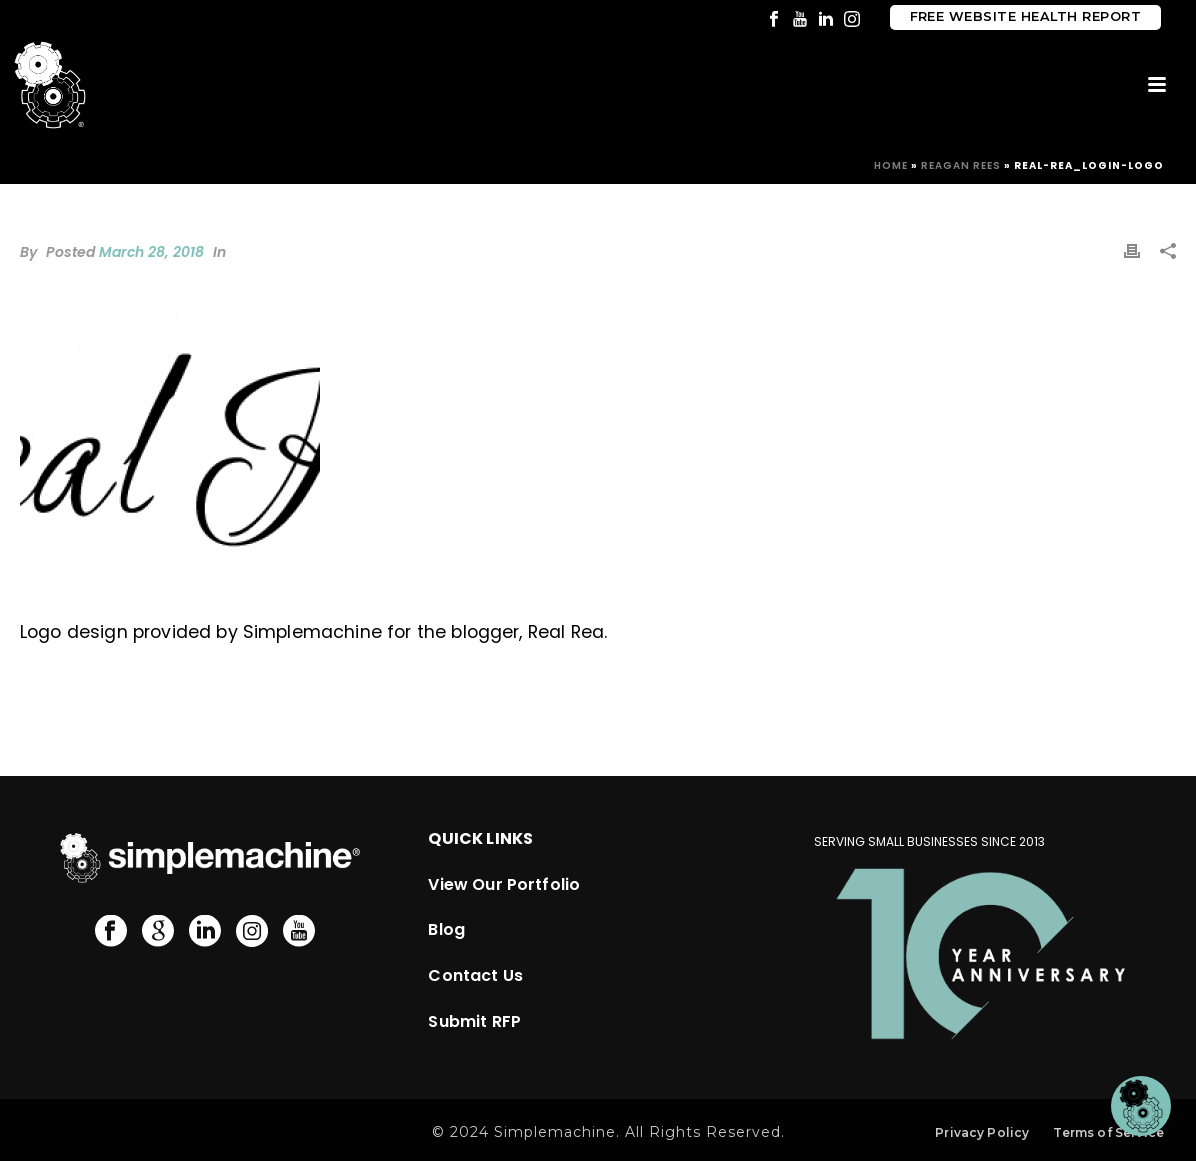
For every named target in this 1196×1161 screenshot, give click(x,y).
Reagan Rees (961, 165)
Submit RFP (474, 1021)
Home (891, 165)
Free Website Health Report (1025, 16)
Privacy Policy (982, 1132)
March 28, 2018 (151, 252)
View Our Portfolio (504, 884)
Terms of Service (1108, 1132)
